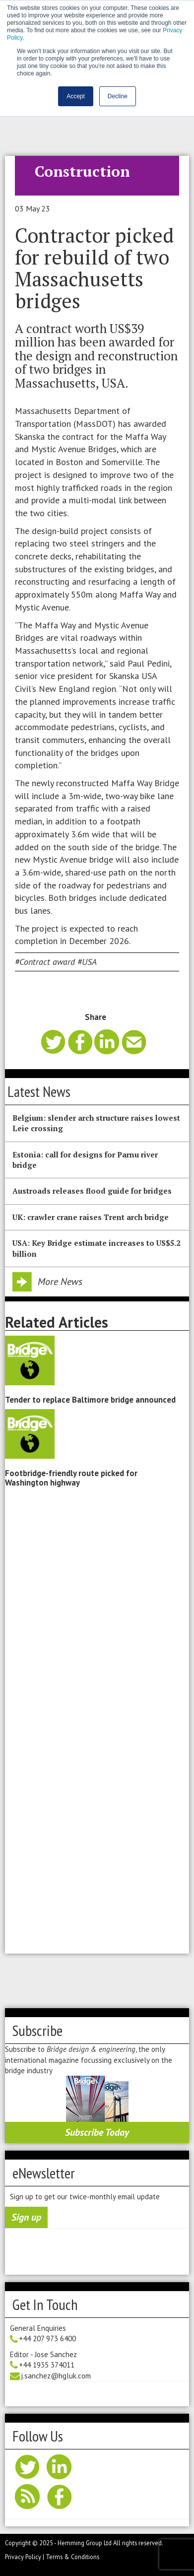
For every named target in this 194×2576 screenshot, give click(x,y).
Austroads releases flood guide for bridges (92, 1191)
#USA (87, 961)
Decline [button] (118, 96)
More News (60, 1281)
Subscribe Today (97, 2132)
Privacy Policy (23, 2557)
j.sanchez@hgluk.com (56, 2375)
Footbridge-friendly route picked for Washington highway (71, 1478)
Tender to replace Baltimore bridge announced (90, 1399)
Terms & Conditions (72, 2557)
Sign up (26, 2217)
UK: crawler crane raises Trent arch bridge (90, 1217)
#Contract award (45, 961)
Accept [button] (75, 96)
